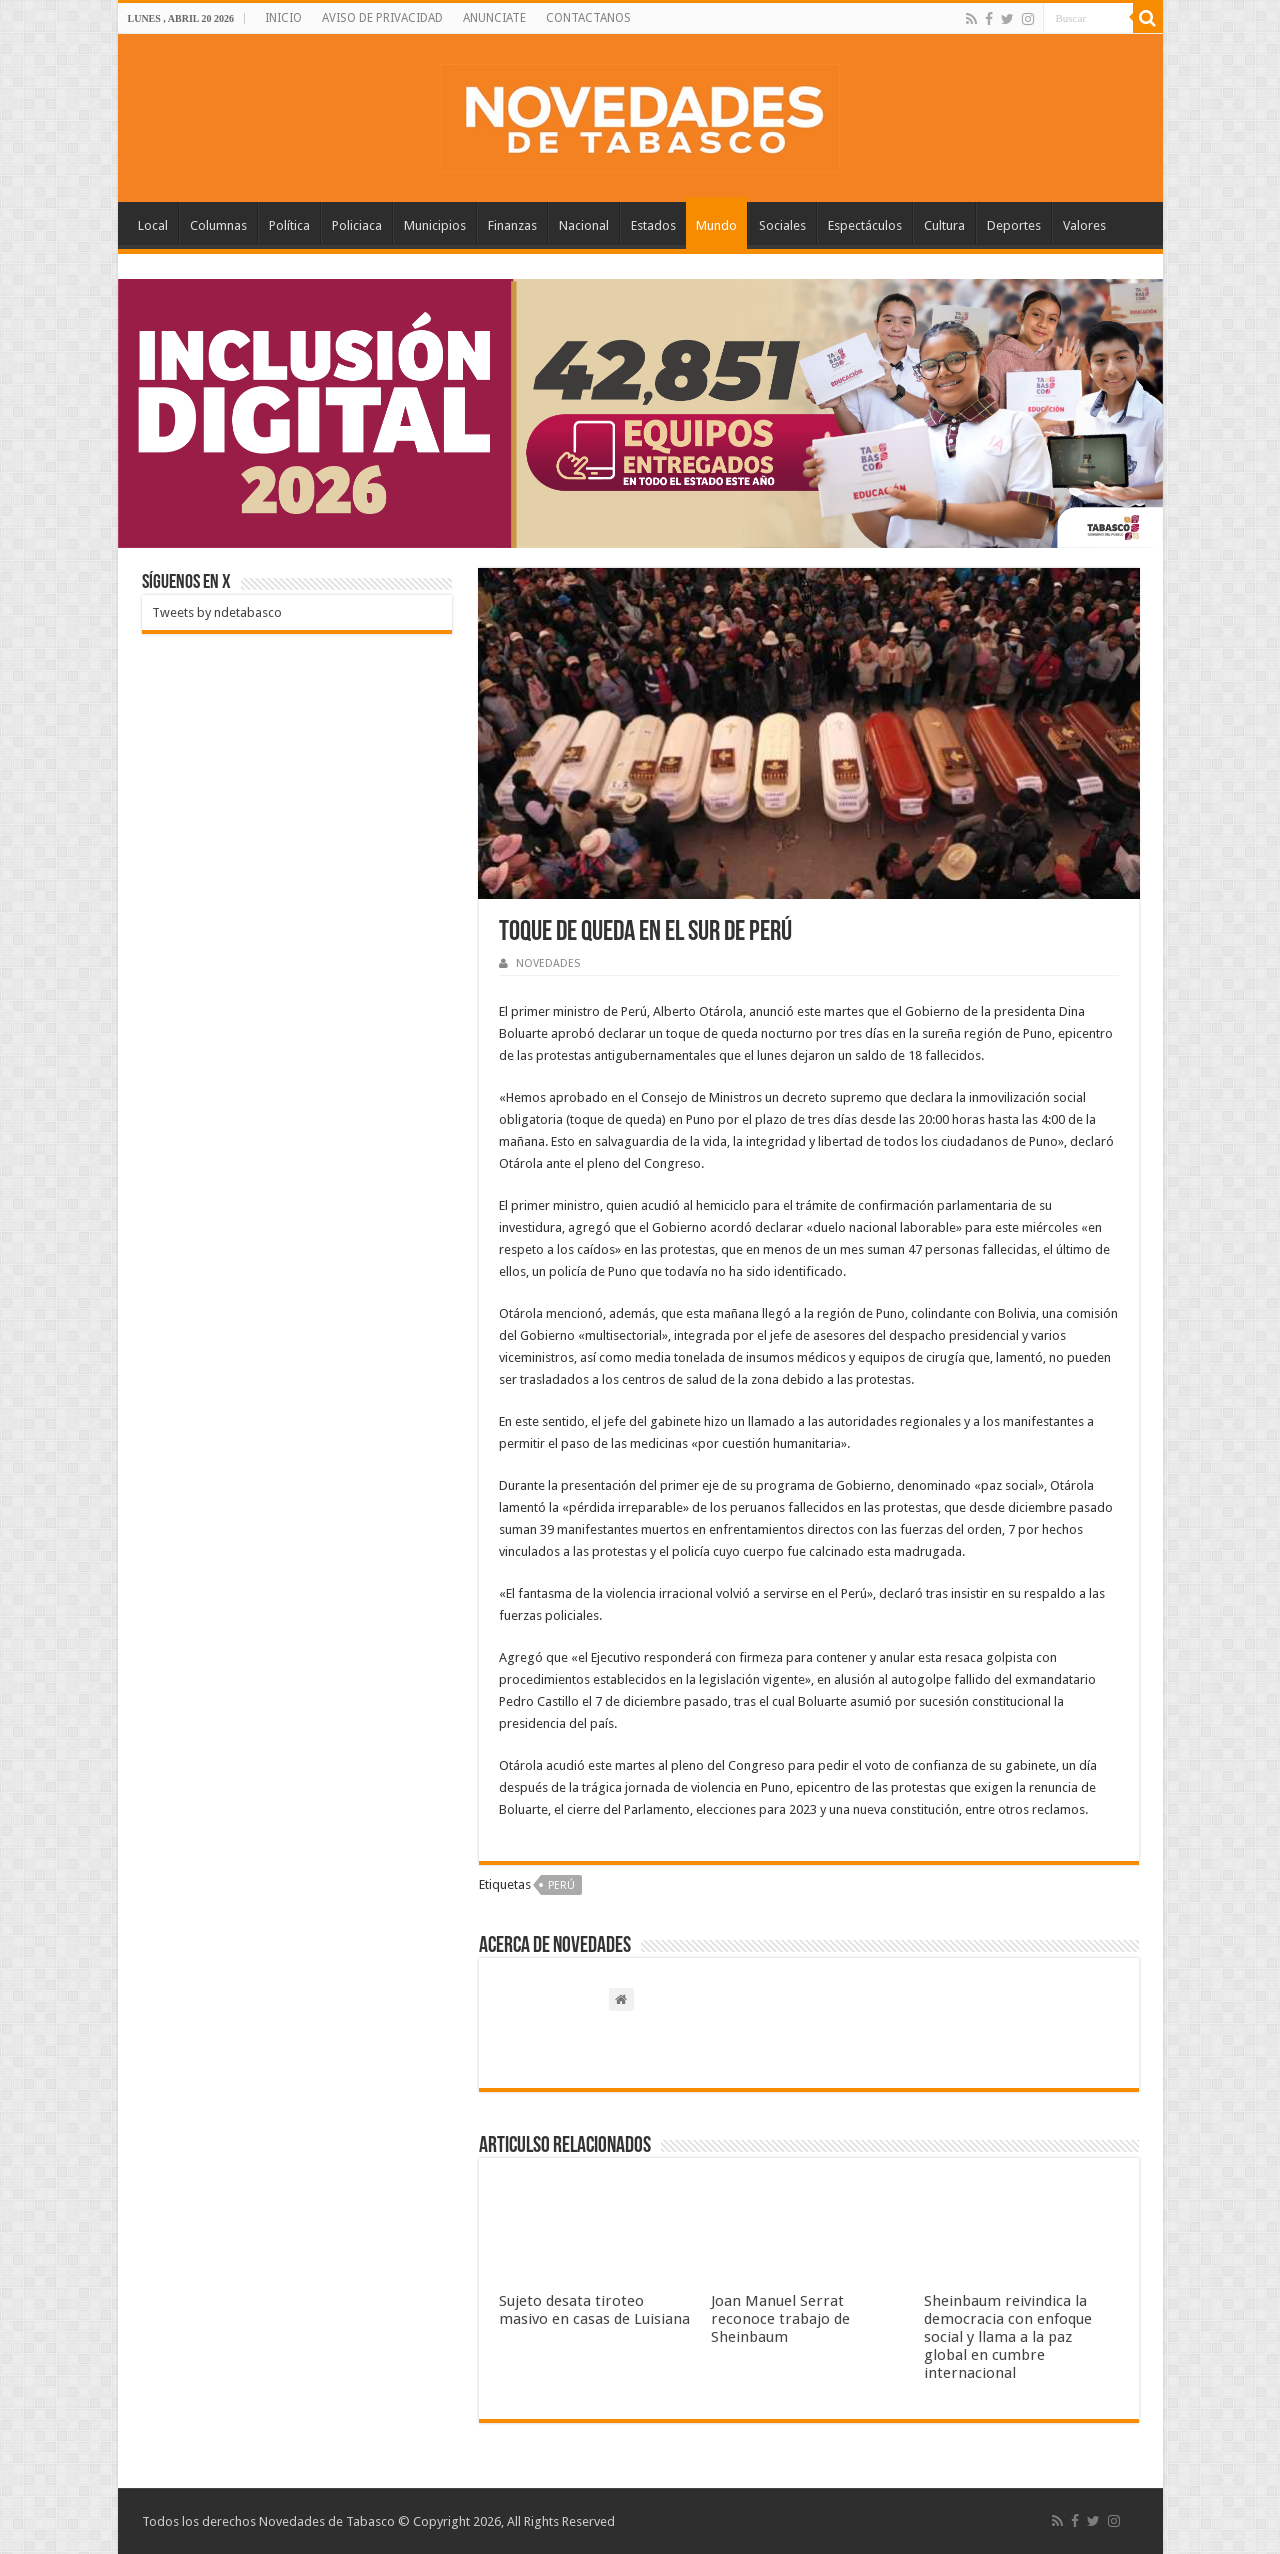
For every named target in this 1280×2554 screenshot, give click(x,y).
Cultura (944, 225)
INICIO (283, 18)
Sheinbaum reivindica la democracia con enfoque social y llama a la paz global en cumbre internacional (1008, 2337)
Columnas (218, 225)
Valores (1084, 225)
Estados (653, 225)
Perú (561, 1885)
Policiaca (357, 225)
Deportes (1014, 225)
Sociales (782, 225)
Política (289, 225)
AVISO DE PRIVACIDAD (382, 18)
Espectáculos (865, 225)
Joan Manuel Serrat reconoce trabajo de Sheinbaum (780, 2319)
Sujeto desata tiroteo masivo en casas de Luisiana (594, 2310)
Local (153, 225)
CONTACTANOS (588, 18)
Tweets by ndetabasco (217, 612)
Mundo (716, 225)
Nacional (584, 225)
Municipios (435, 225)
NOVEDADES (548, 963)
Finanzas (512, 225)
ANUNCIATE (494, 18)
